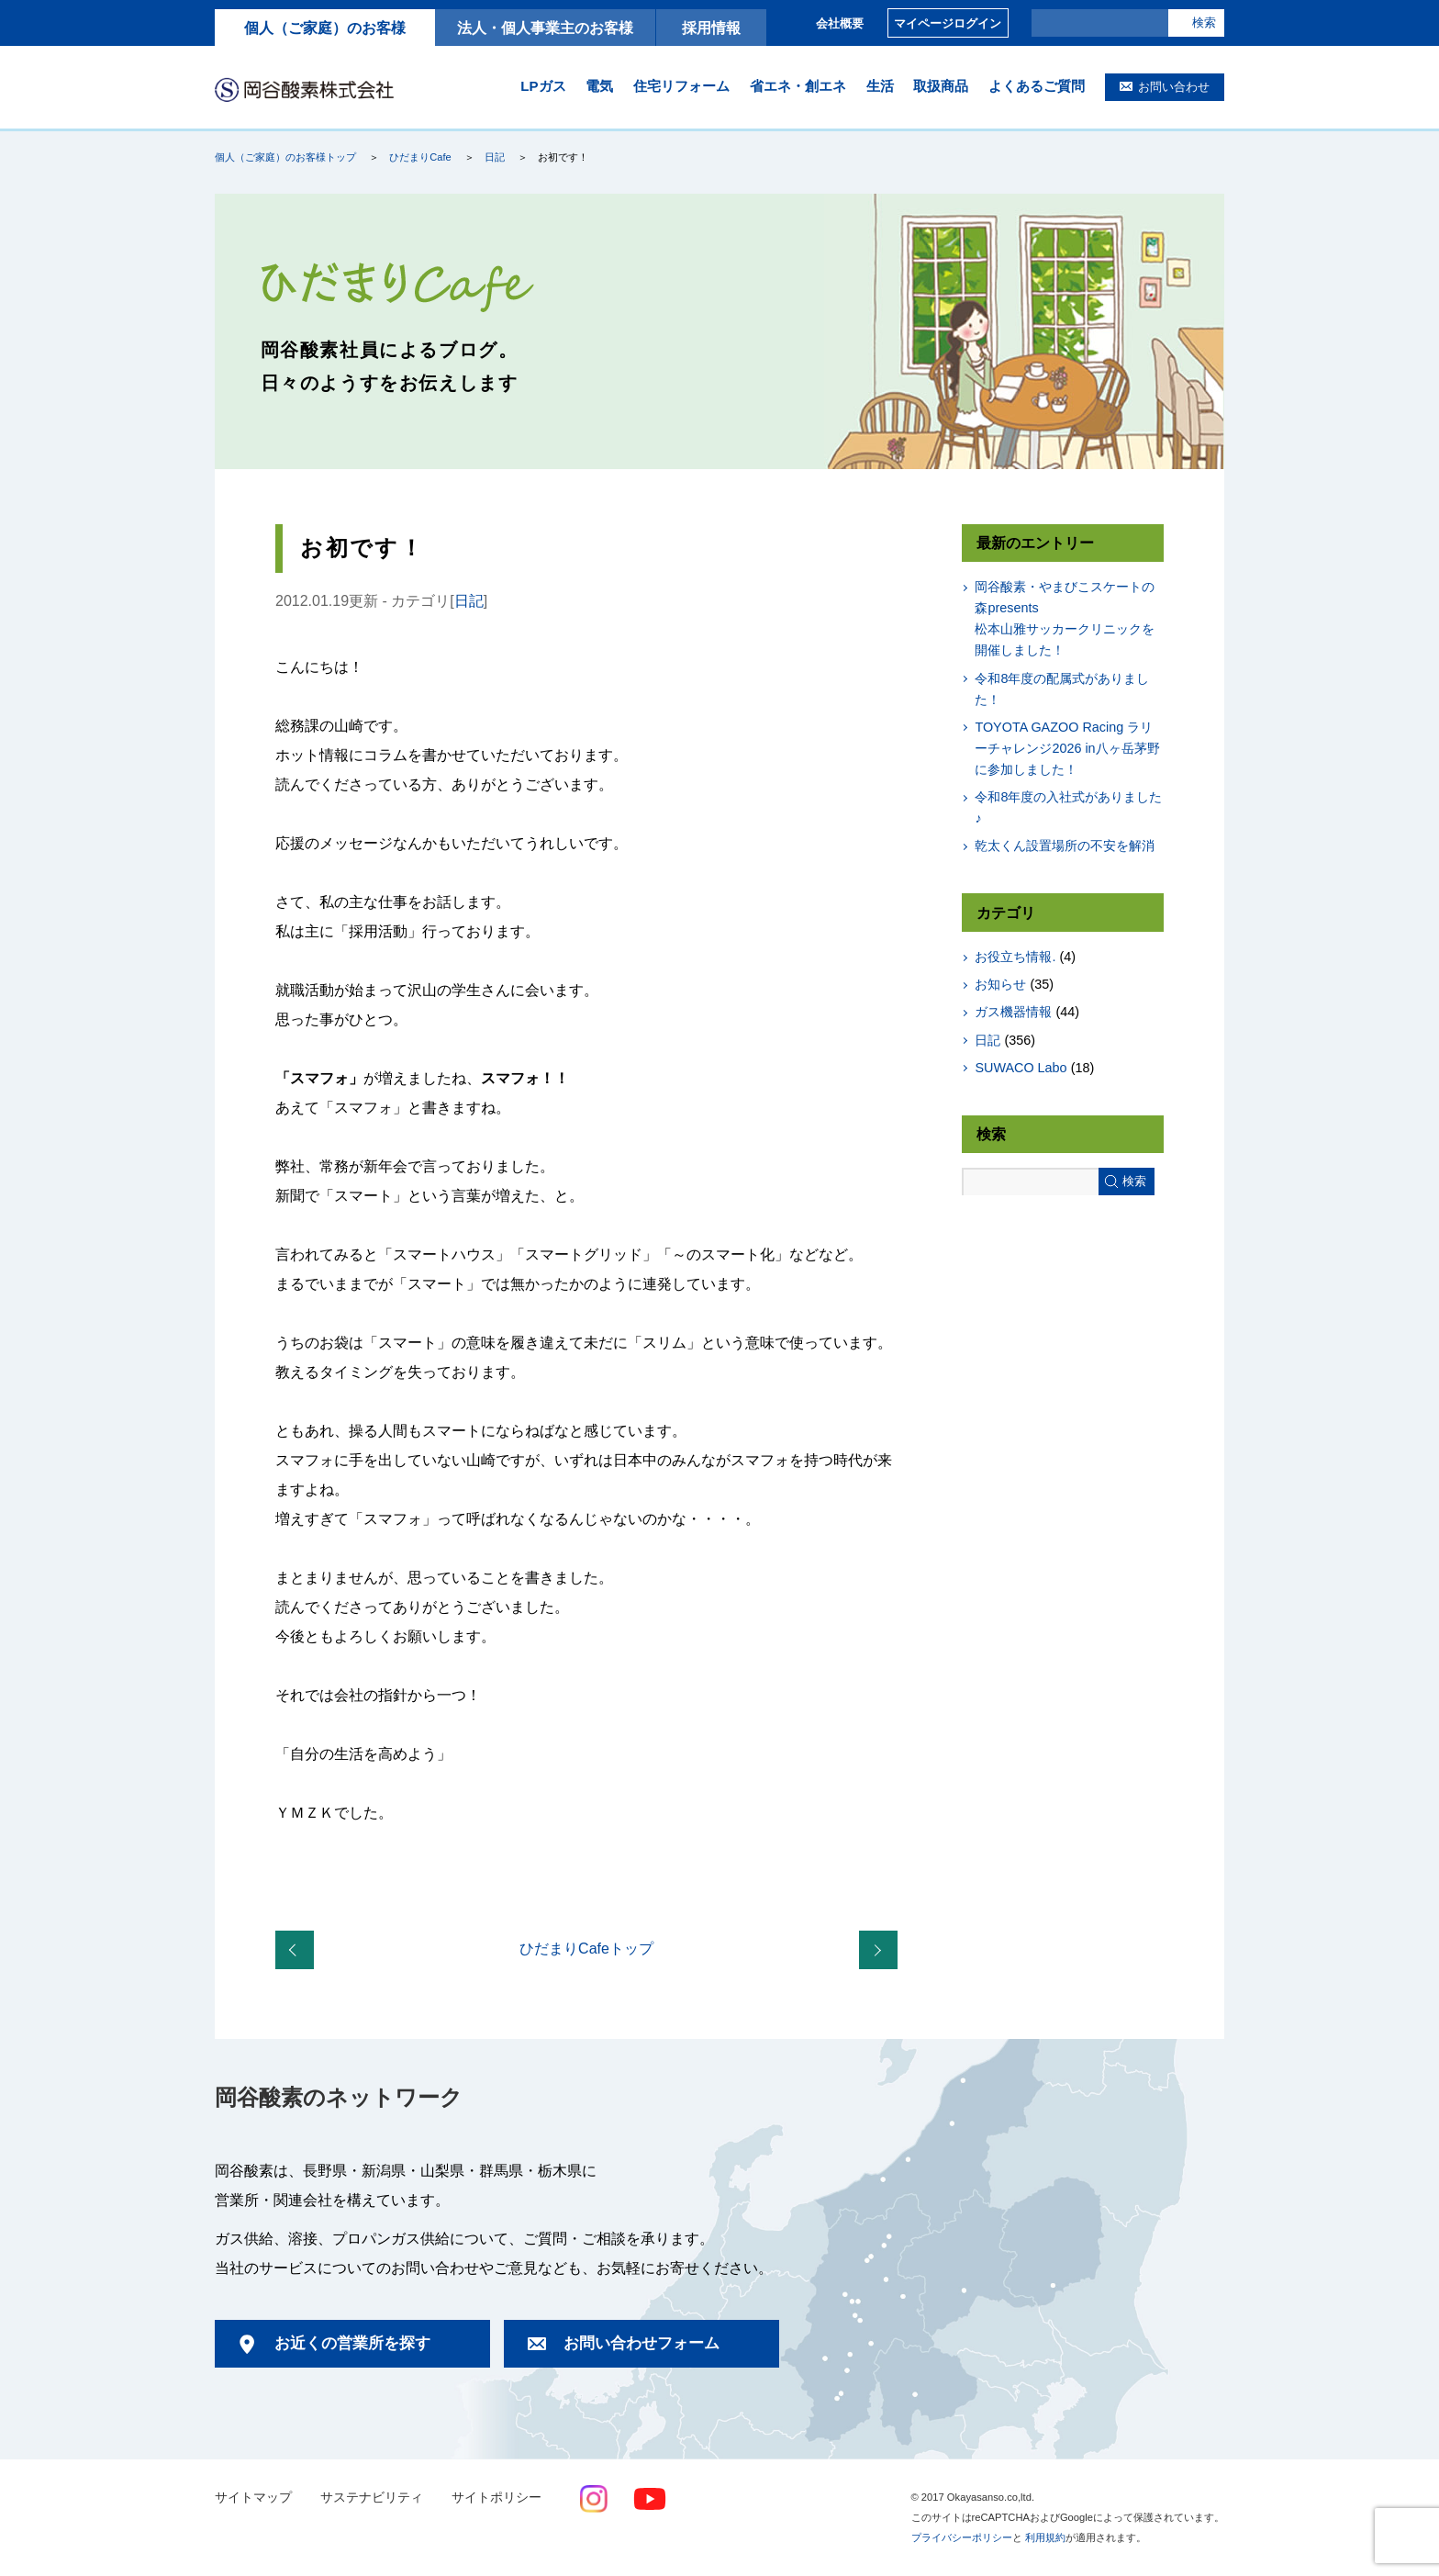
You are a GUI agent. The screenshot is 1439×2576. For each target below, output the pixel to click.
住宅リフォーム (681, 86)
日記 (495, 156)
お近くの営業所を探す (352, 2343)
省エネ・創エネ (798, 86)
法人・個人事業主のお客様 (545, 27)
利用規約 (1045, 2537)
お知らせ (1000, 984)
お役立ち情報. (1015, 956)
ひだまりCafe (420, 156)
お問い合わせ (1174, 87)
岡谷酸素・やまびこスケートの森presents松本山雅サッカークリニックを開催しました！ (1065, 618)
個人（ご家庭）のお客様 (325, 27)
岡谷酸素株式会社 (304, 89)
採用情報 (711, 27)
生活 (880, 86)
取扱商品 (940, 86)
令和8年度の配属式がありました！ (1062, 689)
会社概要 (840, 23)
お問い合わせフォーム (641, 2343)
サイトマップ (253, 2497)
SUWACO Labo (1020, 1067)
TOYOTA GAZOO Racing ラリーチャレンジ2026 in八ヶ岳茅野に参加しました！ (1067, 748)
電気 (599, 86)
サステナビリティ (371, 2497)
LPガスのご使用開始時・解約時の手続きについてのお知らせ (882, 1951)
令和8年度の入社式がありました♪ (1068, 807)
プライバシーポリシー (961, 2537)
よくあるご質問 (1036, 86)
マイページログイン (947, 23)
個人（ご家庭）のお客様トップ (285, 156)
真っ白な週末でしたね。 (298, 1951)
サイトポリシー (496, 2497)
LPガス (542, 86)
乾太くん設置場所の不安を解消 (1065, 845)
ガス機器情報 (1013, 1011)
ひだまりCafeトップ (586, 1948)
